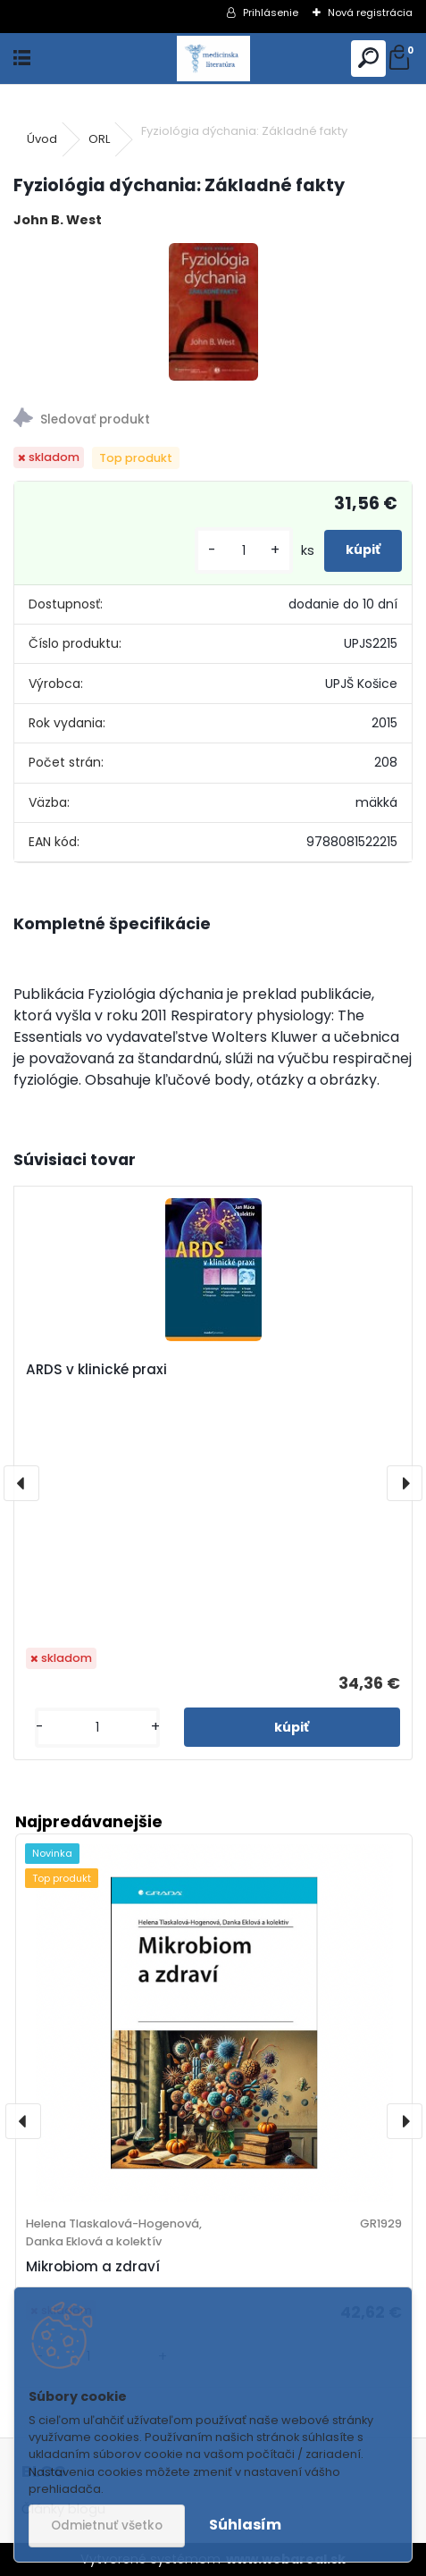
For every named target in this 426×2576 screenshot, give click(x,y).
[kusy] (243, 550)
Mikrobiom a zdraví (93, 2266)
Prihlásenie (270, 12)
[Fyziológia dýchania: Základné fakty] (213, 312)
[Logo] (213, 58)
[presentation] (21, 1483)
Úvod (42, 138)
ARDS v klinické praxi (96, 1369)
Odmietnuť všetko (107, 2525)
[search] (368, 58)
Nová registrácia (370, 12)
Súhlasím (245, 2524)
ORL (99, 138)
